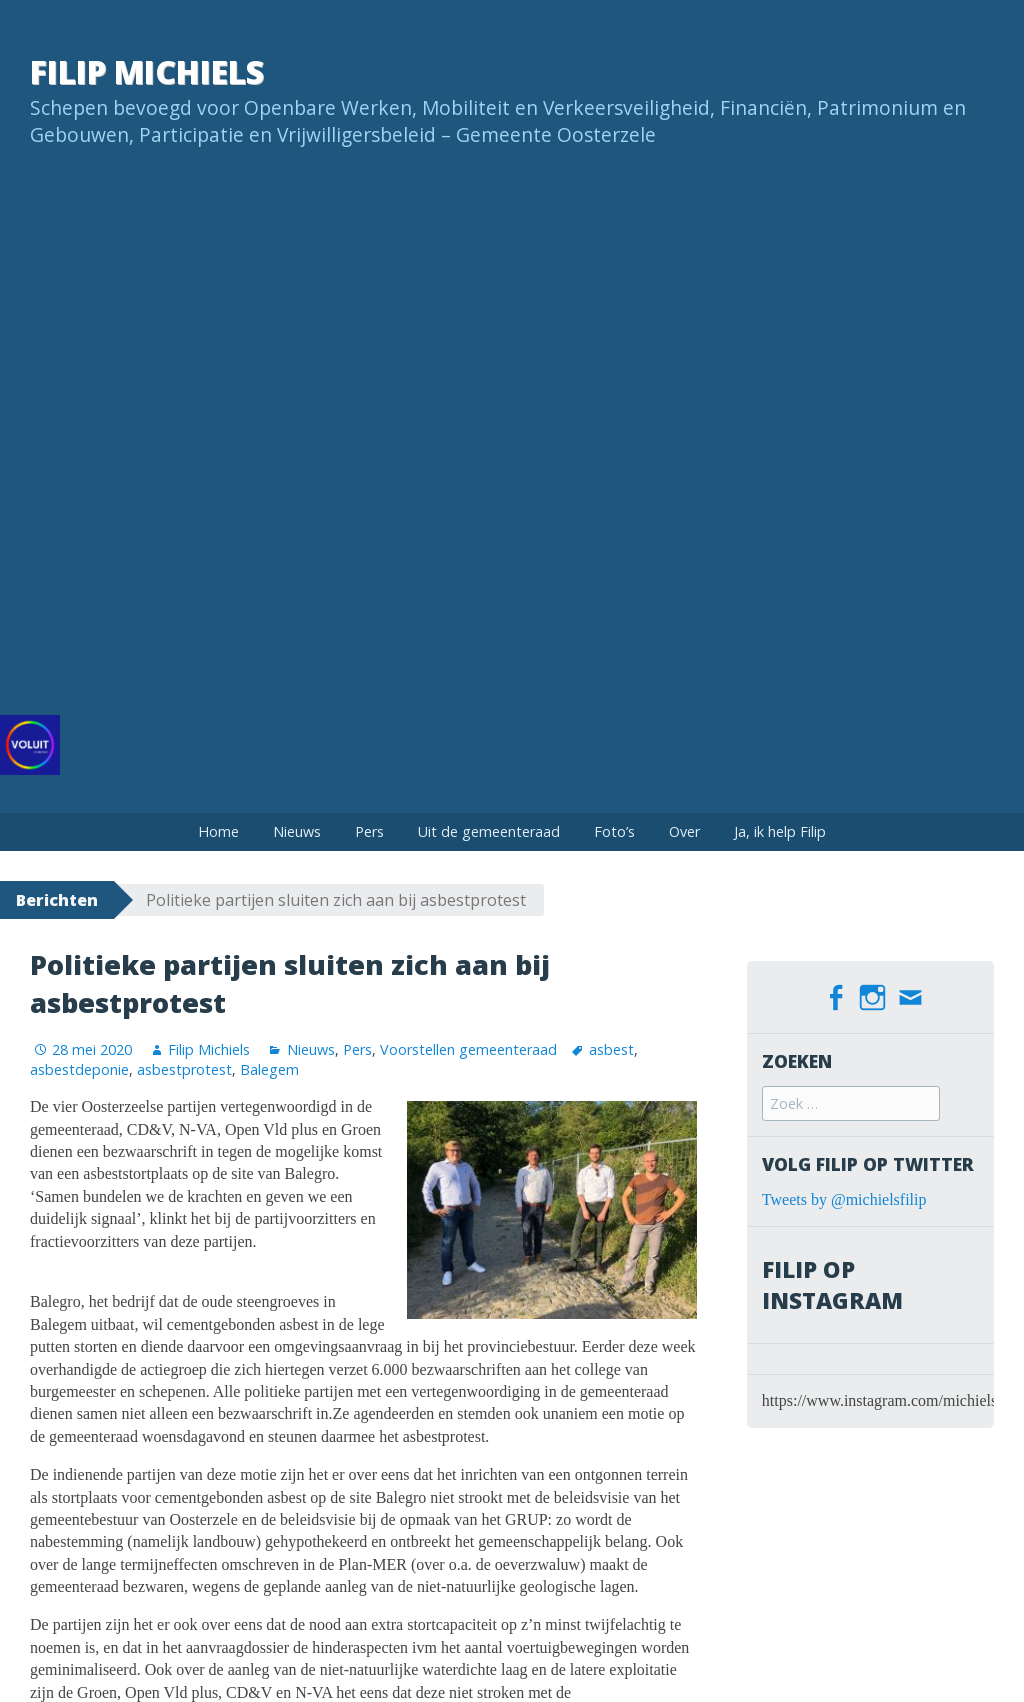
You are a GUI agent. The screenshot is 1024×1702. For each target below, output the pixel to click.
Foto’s (614, 831)
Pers (369, 831)
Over (684, 831)
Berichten (57, 900)
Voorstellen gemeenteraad (468, 1049)
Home (218, 831)
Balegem (269, 1069)
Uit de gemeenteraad (489, 831)
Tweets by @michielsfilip (844, 1196)
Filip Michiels (147, 71)
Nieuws (297, 831)
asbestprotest (184, 1069)
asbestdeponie (79, 1069)
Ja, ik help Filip (780, 831)
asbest (611, 1049)
